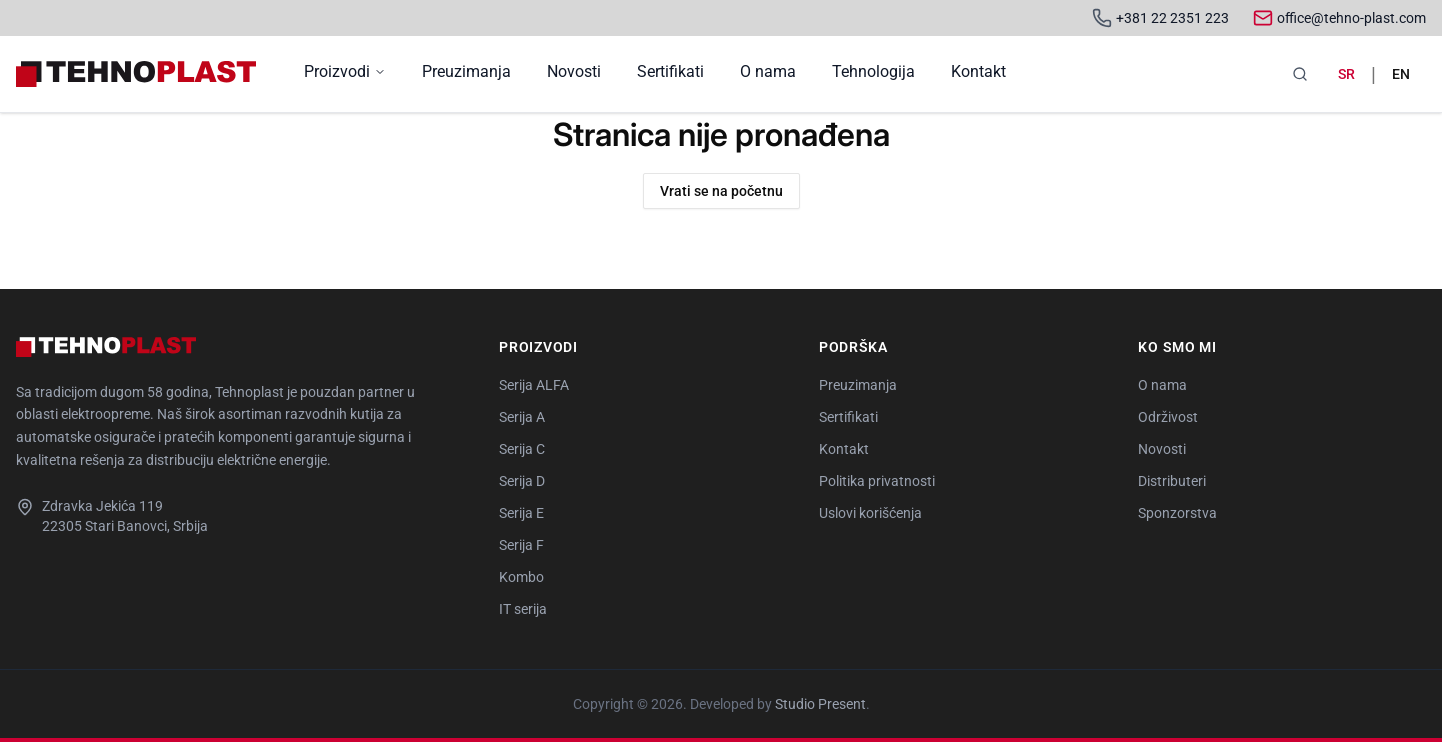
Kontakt (978, 71)
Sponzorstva (1177, 513)
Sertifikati (670, 71)
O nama (768, 71)
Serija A (522, 417)
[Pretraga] (1300, 74)
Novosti (574, 71)
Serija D (522, 481)
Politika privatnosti (877, 481)
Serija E (521, 513)
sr (1346, 74)
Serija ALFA (534, 385)
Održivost (1168, 417)
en (1401, 74)
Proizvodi (345, 71)
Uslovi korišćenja (870, 513)
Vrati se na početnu (721, 191)
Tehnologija (873, 71)
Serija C (522, 449)
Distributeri (1172, 481)
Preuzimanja (466, 71)
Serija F (521, 545)
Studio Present (820, 704)
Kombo (521, 577)
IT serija (523, 609)
